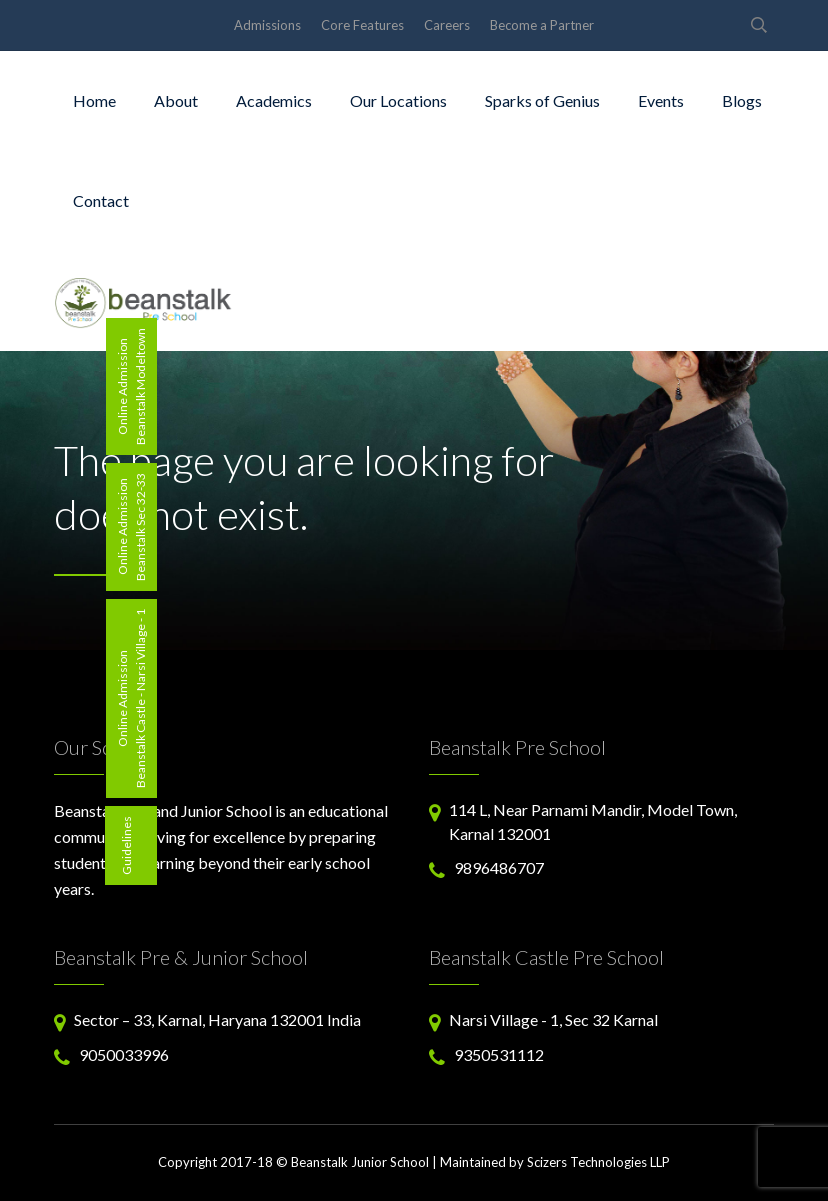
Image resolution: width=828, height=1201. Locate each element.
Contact (101, 200)
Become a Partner (542, 25)
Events (661, 100)
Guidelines (126, 845)
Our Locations (398, 100)
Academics (274, 100)
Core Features (362, 25)
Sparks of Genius (542, 100)
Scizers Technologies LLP (598, 1162)
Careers (447, 25)
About (176, 100)
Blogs (742, 100)
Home (94, 100)
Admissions (267, 25)
